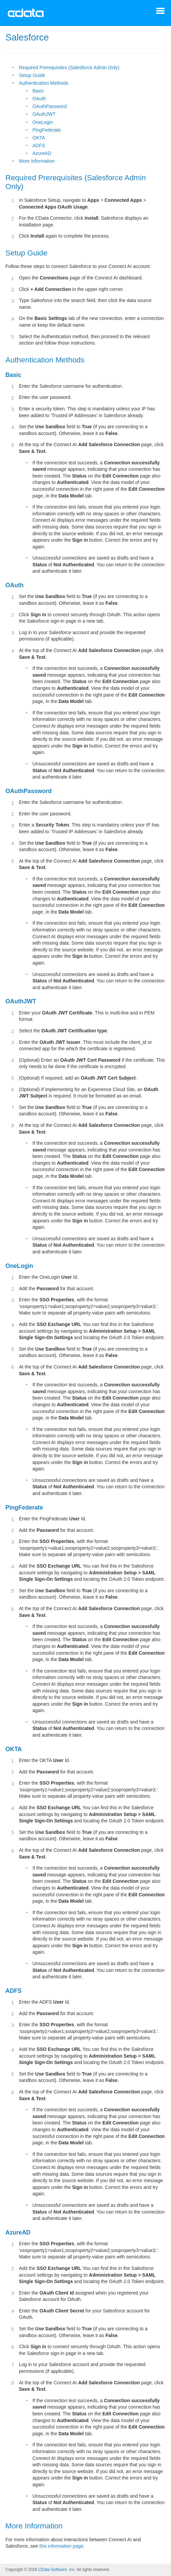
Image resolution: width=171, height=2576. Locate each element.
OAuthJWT (43, 114)
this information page (61, 2546)
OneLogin (42, 122)
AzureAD (41, 153)
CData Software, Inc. (57, 2569)
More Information (37, 161)
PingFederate (46, 130)
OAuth (39, 98)
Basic (38, 90)
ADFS (38, 145)
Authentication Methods (43, 83)
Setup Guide (32, 75)
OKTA (38, 137)
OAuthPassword (49, 106)
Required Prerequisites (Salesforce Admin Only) (69, 67)
